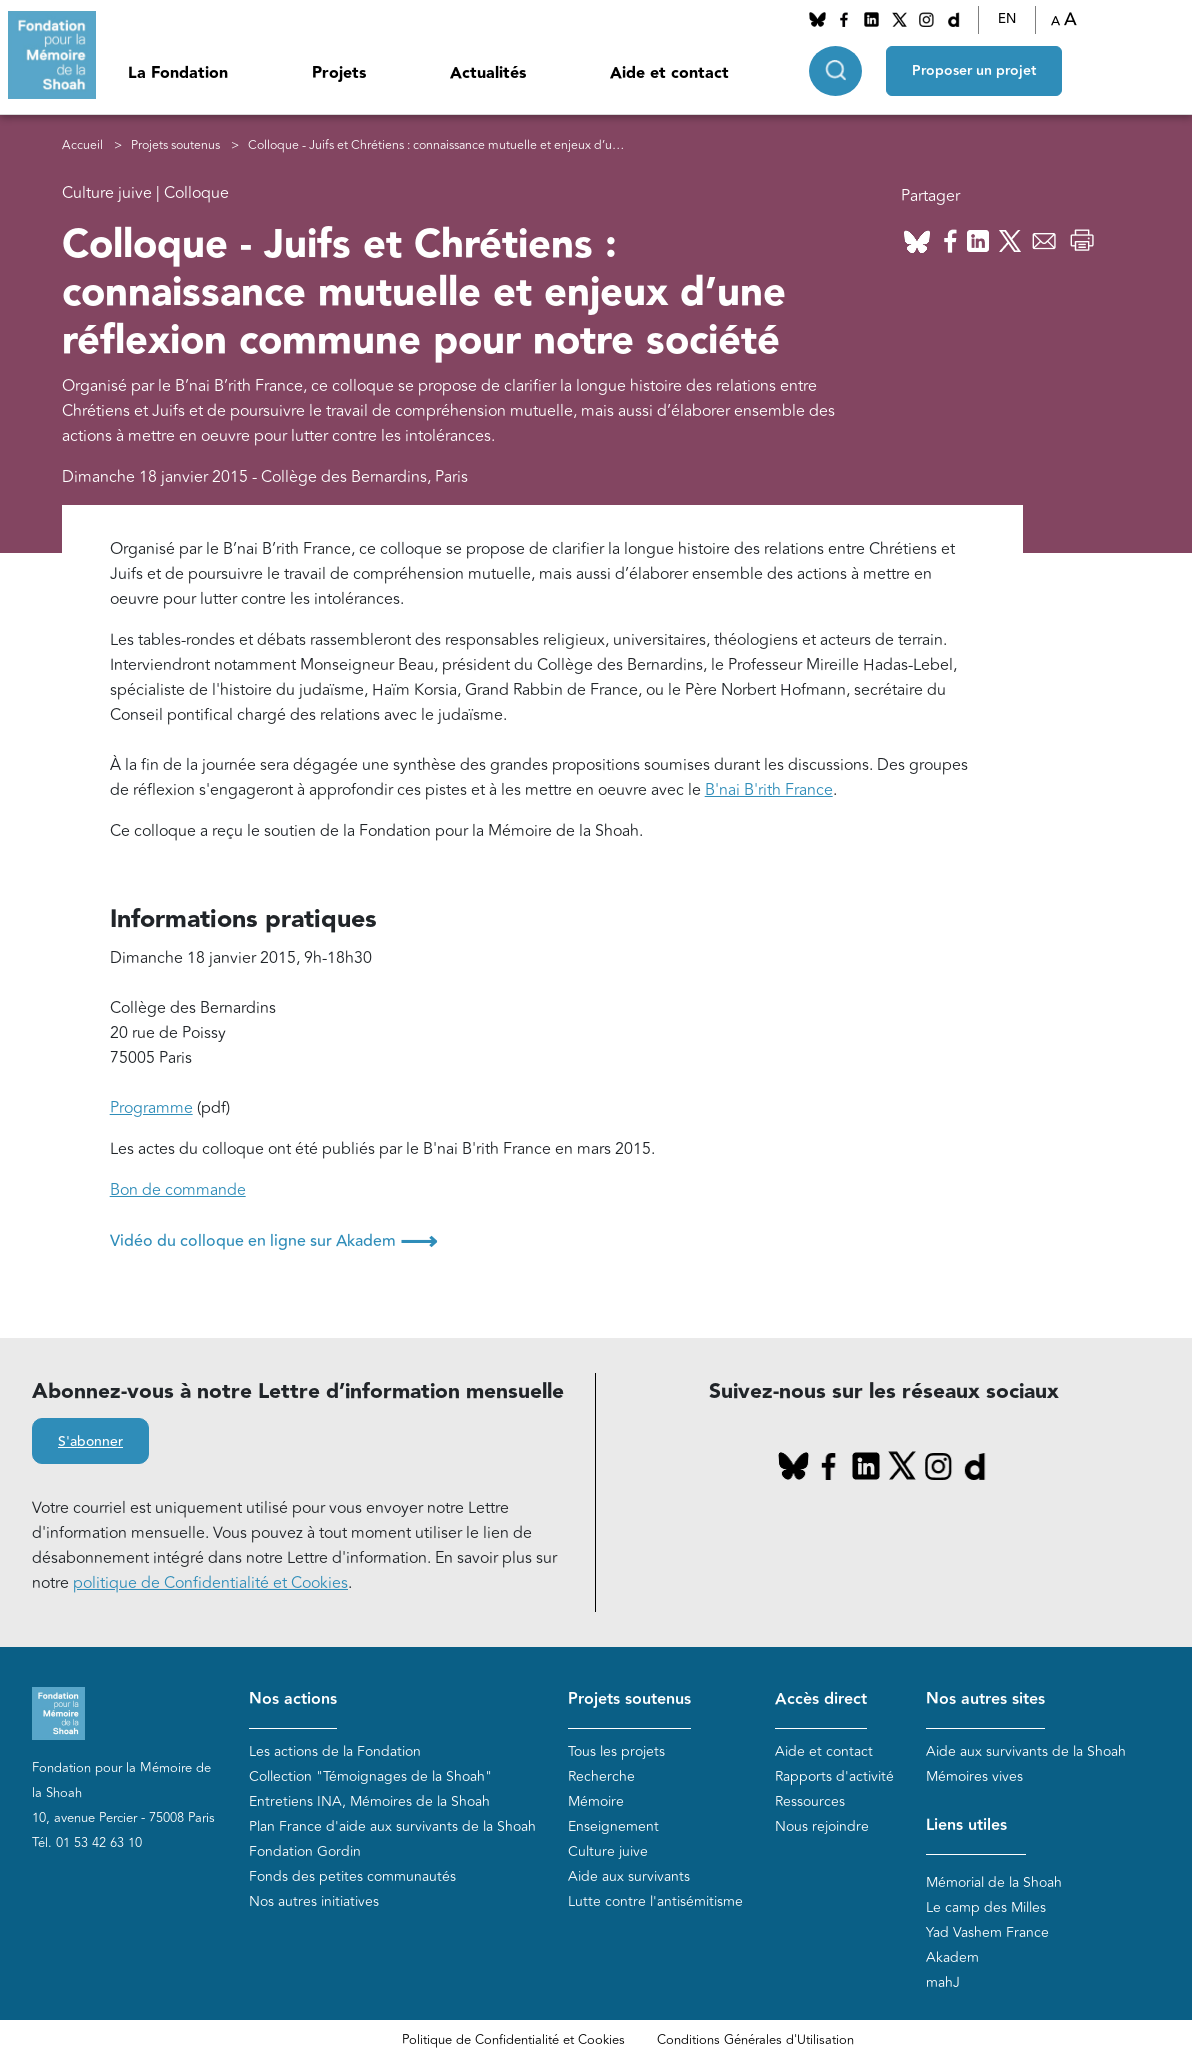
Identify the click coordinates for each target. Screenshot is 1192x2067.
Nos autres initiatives (314, 1901)
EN (1007, 19)
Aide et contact (669, 73)
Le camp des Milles (986, 1907)
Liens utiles (966, 1825)
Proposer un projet (974, 71)
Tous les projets (616, 1751)
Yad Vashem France (987, 1932)
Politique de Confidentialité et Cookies (513, 2040)
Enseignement (613, 1826)
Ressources (810, 1801)
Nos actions (293, 1699)
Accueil (82, 145)
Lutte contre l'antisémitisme (655, 1901)
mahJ (943, 1982)
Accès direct (821, 1699)
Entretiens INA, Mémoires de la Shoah (369, 1801)
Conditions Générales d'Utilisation (755, 2040)
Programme (151, 1108)
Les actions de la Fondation (335, 1751)
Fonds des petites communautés (352, 1876)
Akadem (952, 1957)
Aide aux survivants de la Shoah (1026, 1751)
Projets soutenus (175, 145)
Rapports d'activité (834, 1776)
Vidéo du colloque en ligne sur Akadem (273, 1241)
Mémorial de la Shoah (994, 1882)
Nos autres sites (985, 1699)
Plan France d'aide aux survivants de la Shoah (392, 1826)
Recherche (601, 1776)
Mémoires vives (974, 1776)
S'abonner (90, 1442)
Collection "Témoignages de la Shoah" (370, 1776)
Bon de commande (178, 1190)
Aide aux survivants (629, 1876)
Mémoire (596, 1801)
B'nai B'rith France (769, 790)
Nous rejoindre (822, 1826)
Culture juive (608, 1851)
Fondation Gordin (305, 1851)
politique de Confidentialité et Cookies (210, 1583)
